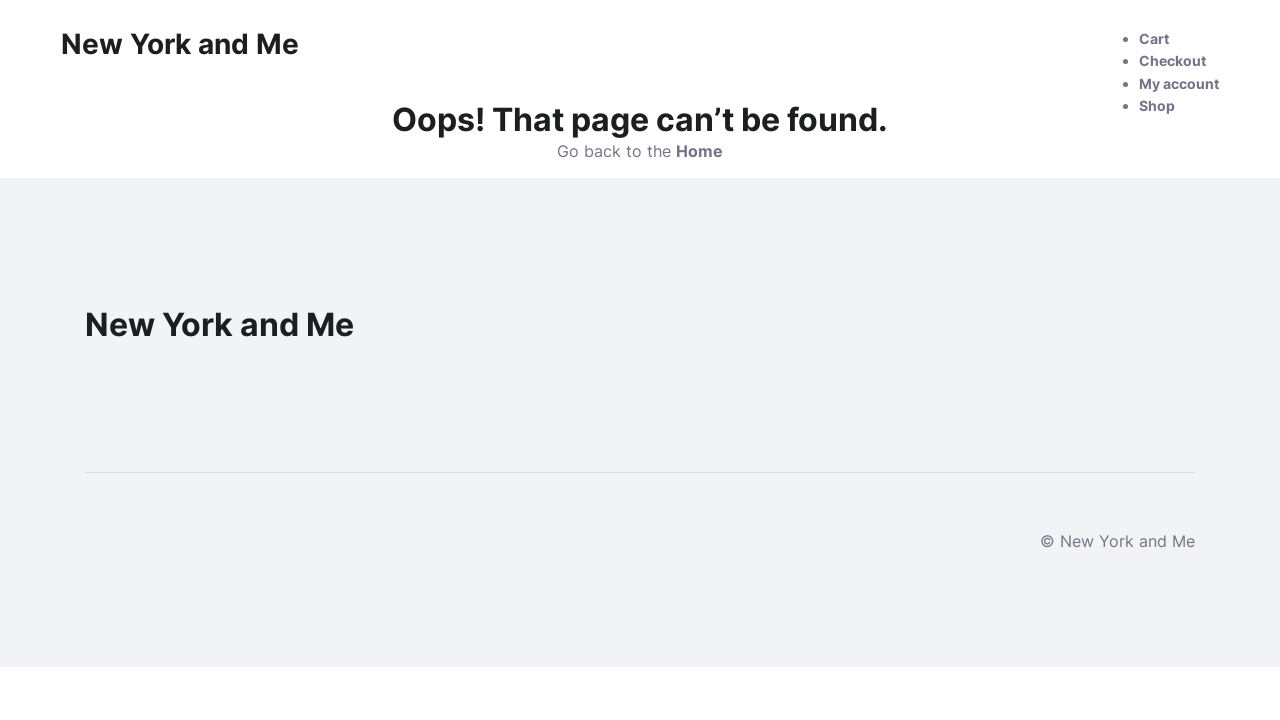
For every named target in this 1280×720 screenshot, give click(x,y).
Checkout (1172, 60)
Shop (1157, 105)
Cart (1154, 38)
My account (1179, 83)
